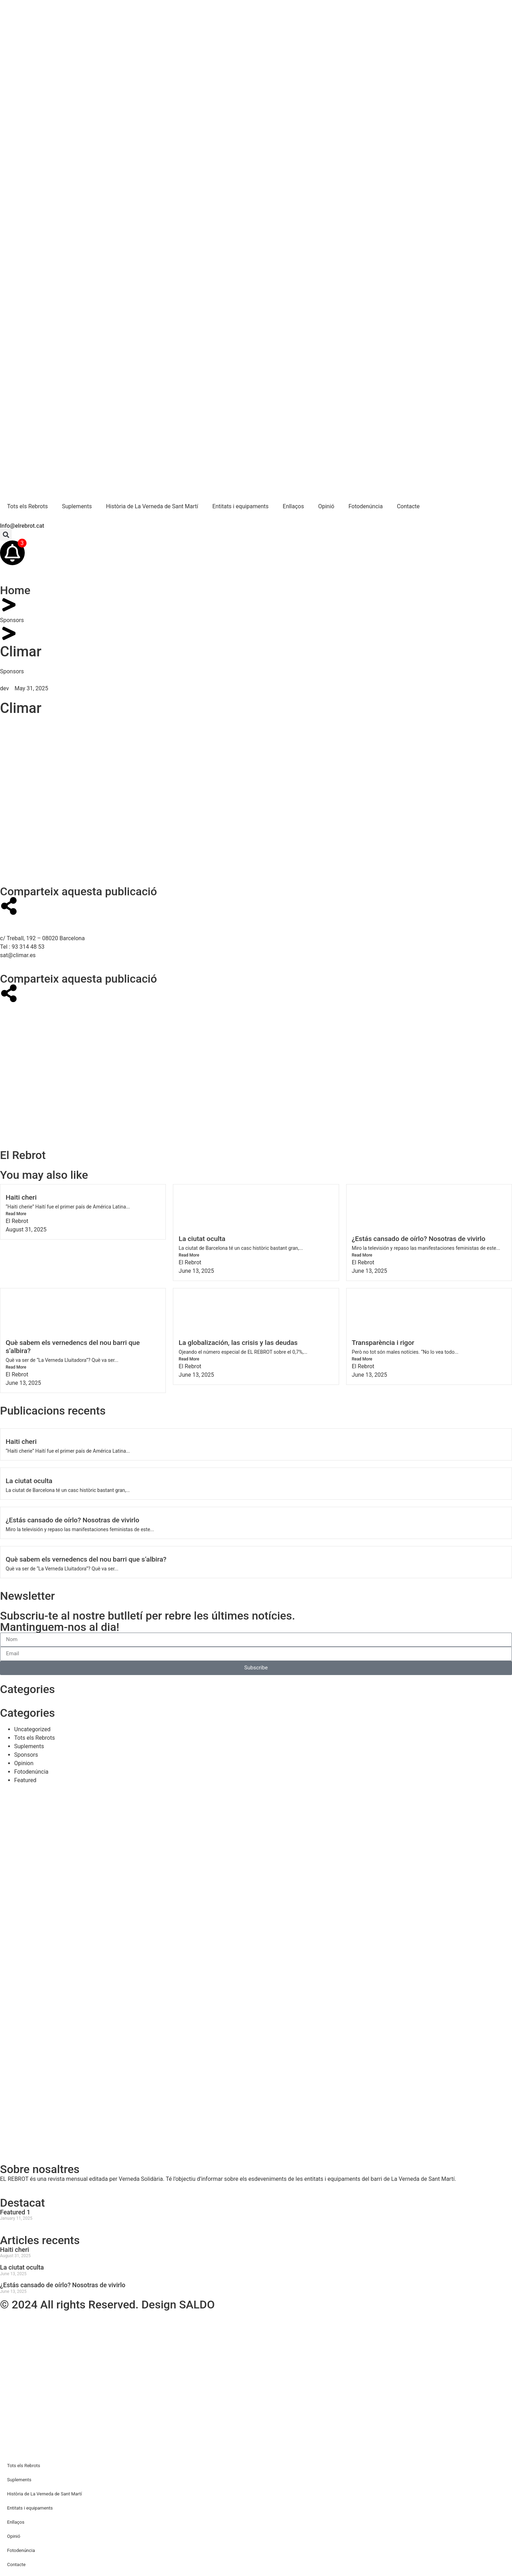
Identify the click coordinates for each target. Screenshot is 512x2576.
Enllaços (293, 506)
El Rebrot (17, 1221)
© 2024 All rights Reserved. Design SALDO (107, 2304)
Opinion (24, 1763)
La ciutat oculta (202, 1239)
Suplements (77, 506)
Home (15, 590)
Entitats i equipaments (240, 506)
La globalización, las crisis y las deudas (238, 1343)
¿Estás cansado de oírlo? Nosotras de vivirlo (418, 1239)
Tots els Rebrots (27, 506)
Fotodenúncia (365, 506)
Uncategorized (32, 1729)
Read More (16, 1213)
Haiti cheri (21, 1197)
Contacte (408, 506)
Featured (25, 1780)
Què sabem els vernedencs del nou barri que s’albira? (86, 1559)
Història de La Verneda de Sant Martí (152, 506)
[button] (6, 534)
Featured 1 (15, 2212)
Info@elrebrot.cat (22, 525)
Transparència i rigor (383, 1343)
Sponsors (12, 620)
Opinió (326, 506)
